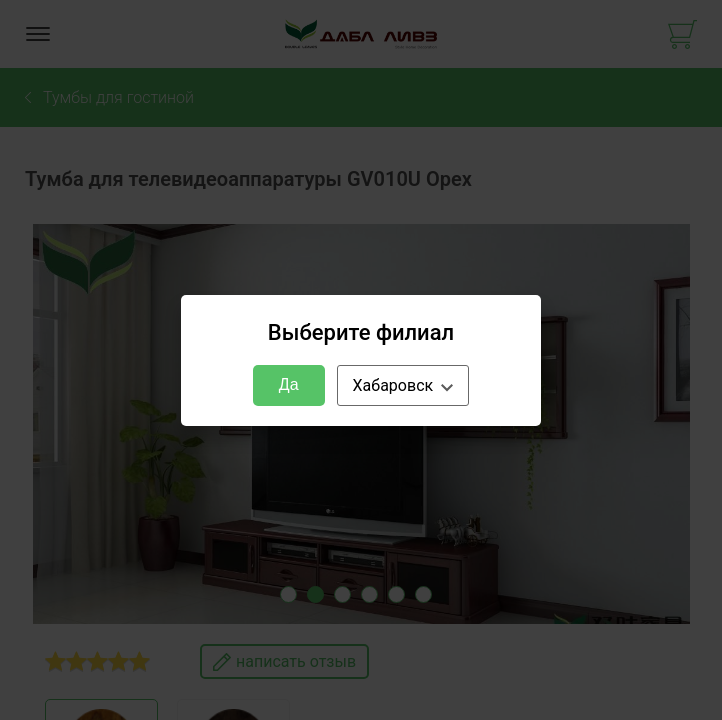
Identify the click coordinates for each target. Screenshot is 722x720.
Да (289, 384)
